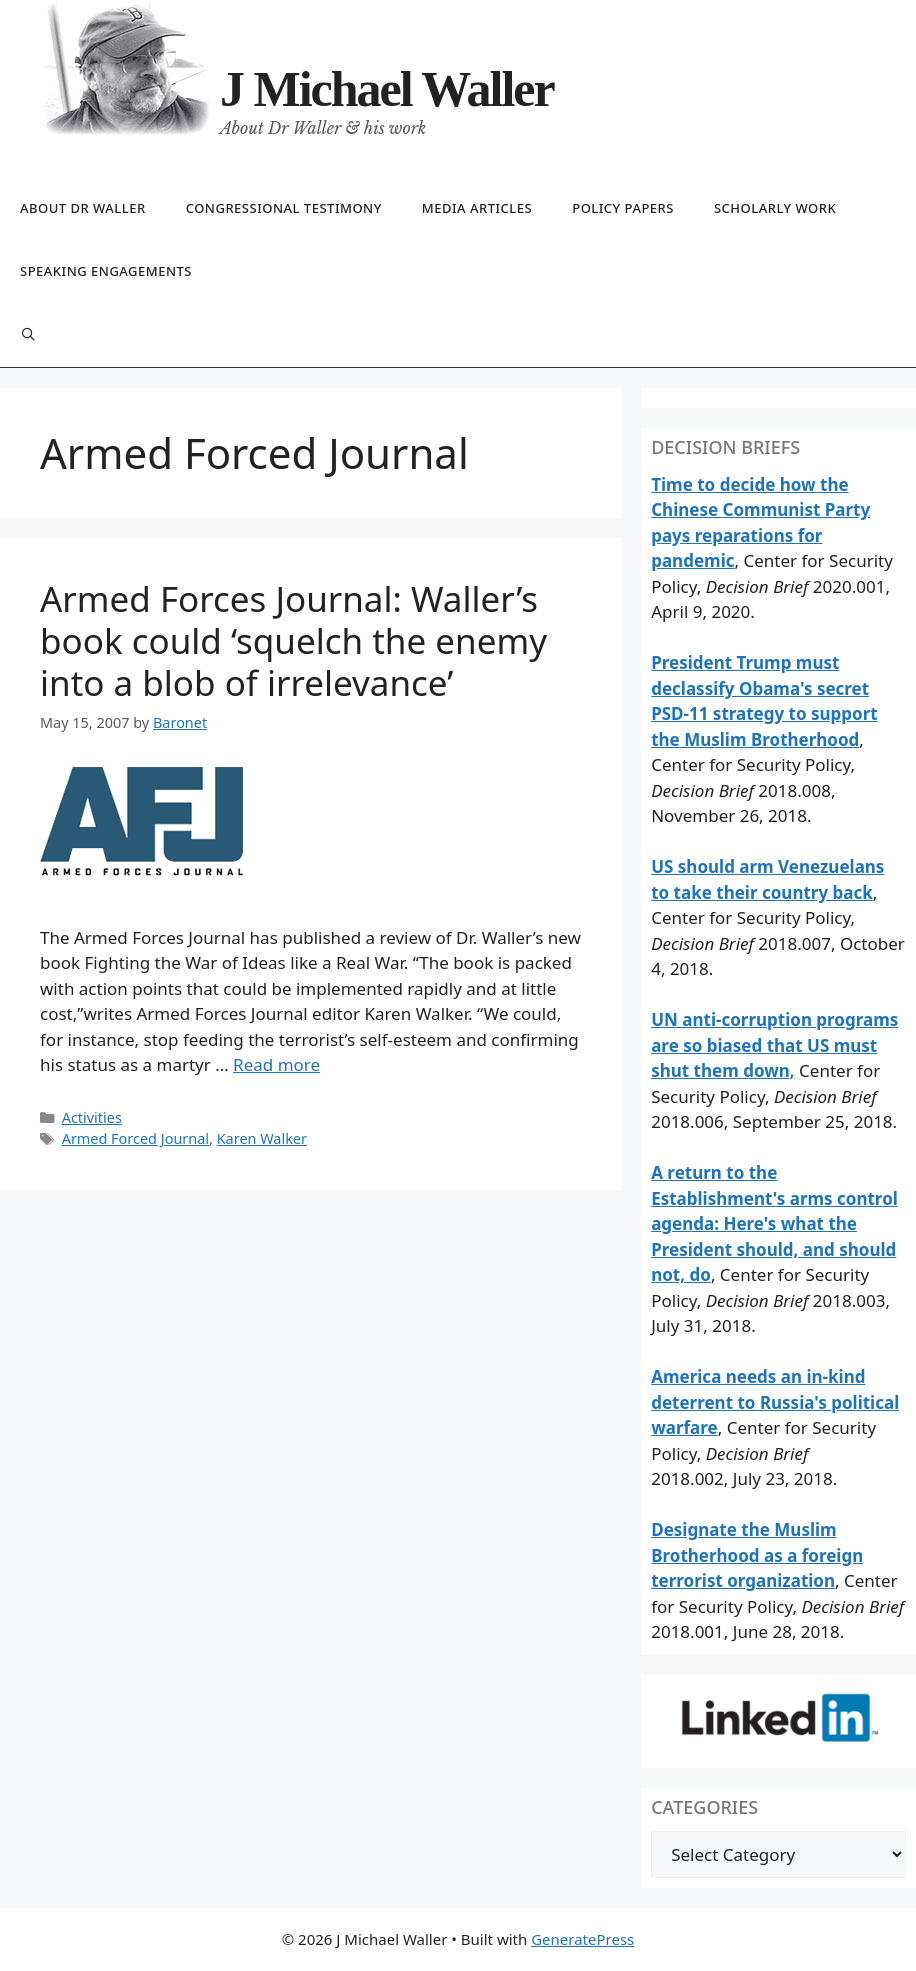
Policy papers (623, 208)
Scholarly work (775, 208)
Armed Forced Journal (135, 1138)
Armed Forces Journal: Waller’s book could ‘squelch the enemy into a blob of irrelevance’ (293, 640)
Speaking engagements (106, 271)
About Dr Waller (83, 208)
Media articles (477, 208)
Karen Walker (262, 1138)
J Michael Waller (387, 89)
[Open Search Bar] (28, 335)
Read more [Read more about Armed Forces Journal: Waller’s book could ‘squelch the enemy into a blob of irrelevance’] (276, 1064)
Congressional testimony (284, 208)
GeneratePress (582, 1939)
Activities (92, 1117)
